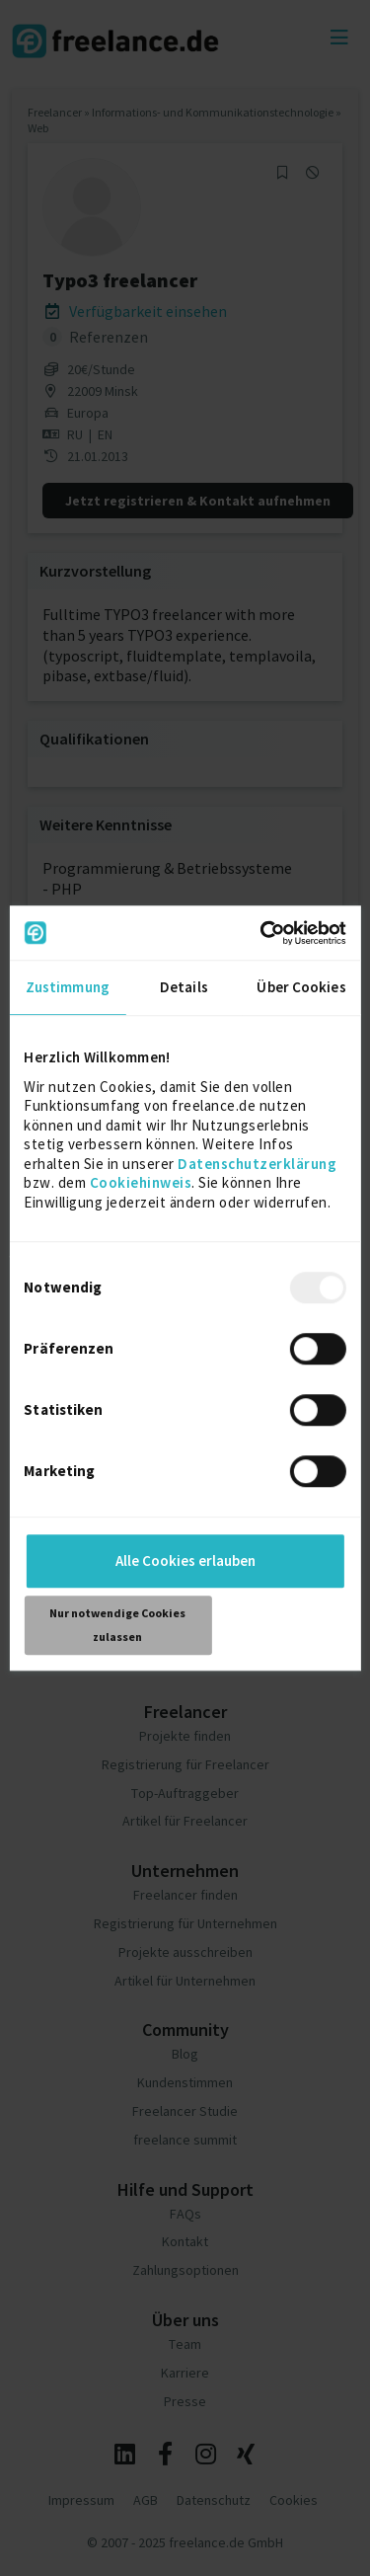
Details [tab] (184, 986)
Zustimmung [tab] (68, 986)
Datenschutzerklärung (257, 1163)
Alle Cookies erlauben (185, 1560)
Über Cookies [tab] (301, 986)
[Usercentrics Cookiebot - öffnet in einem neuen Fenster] (263, 933)
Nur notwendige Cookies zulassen (117, 1624)
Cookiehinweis (141, 1182)
